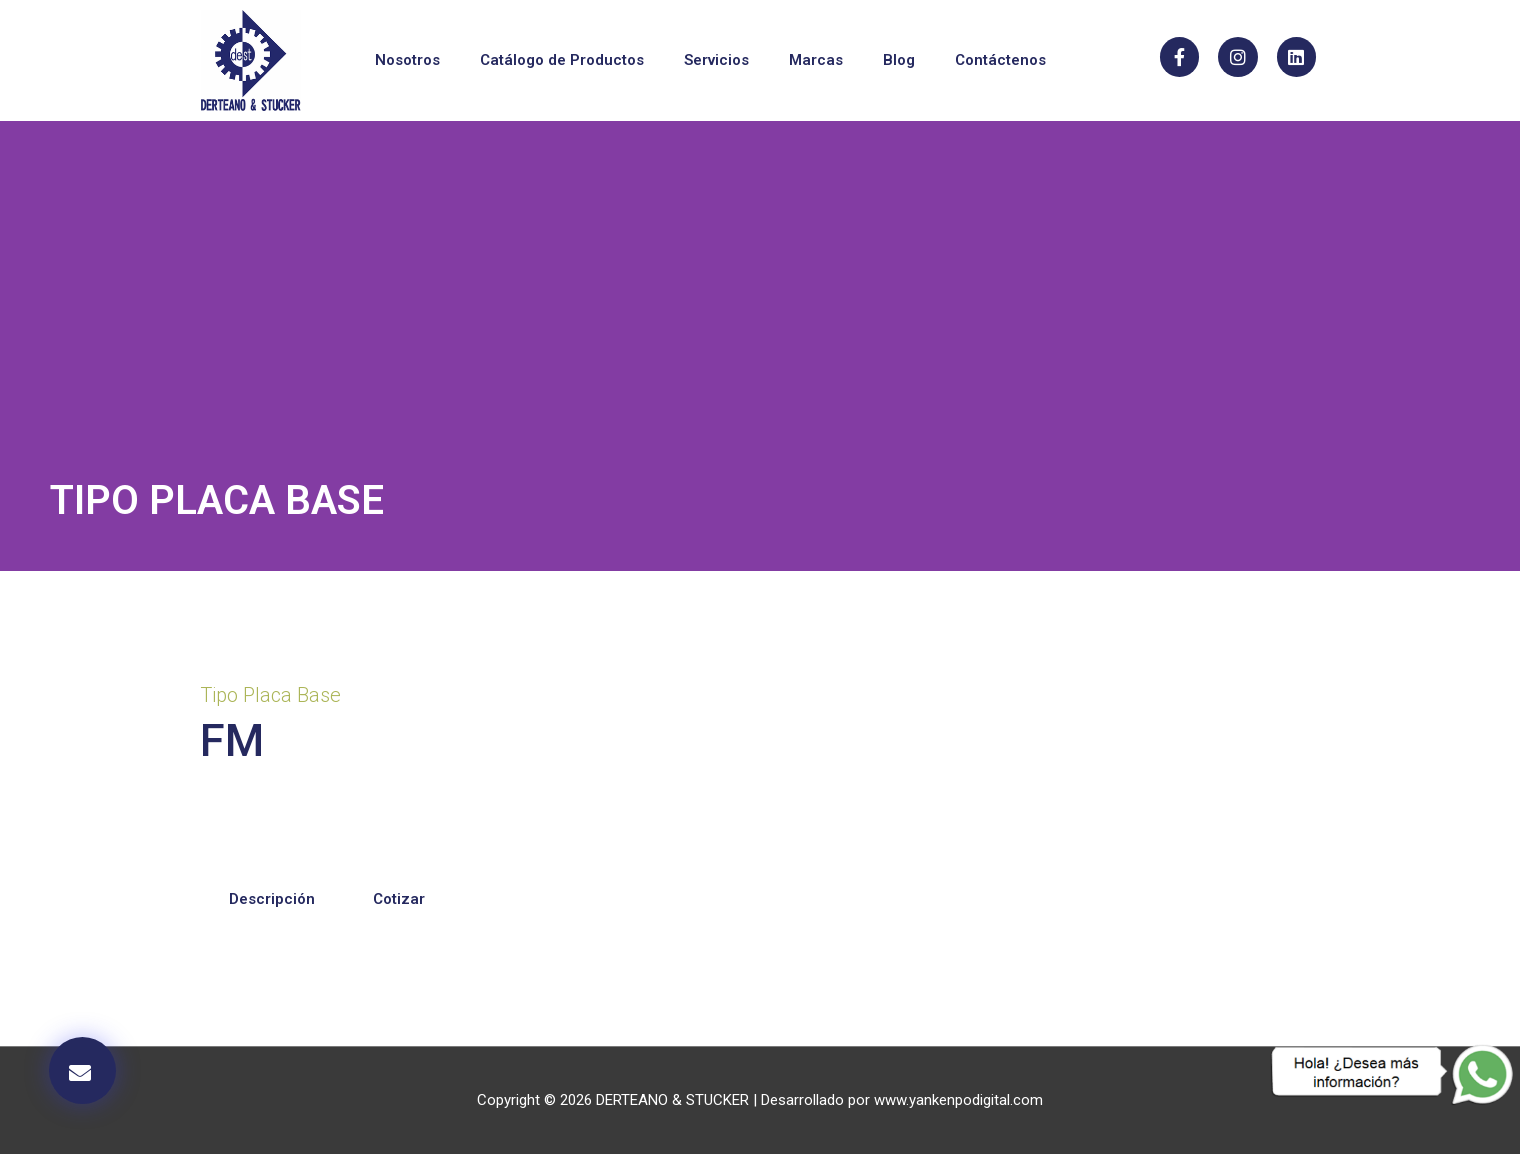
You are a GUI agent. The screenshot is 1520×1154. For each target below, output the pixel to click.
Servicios (716, 60)
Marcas (816, 60)
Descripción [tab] (272, 899)
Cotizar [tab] (399, 899)
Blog (899, 60)
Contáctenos (1000, 60)
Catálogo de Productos (562, 60)
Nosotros (407, 60)
